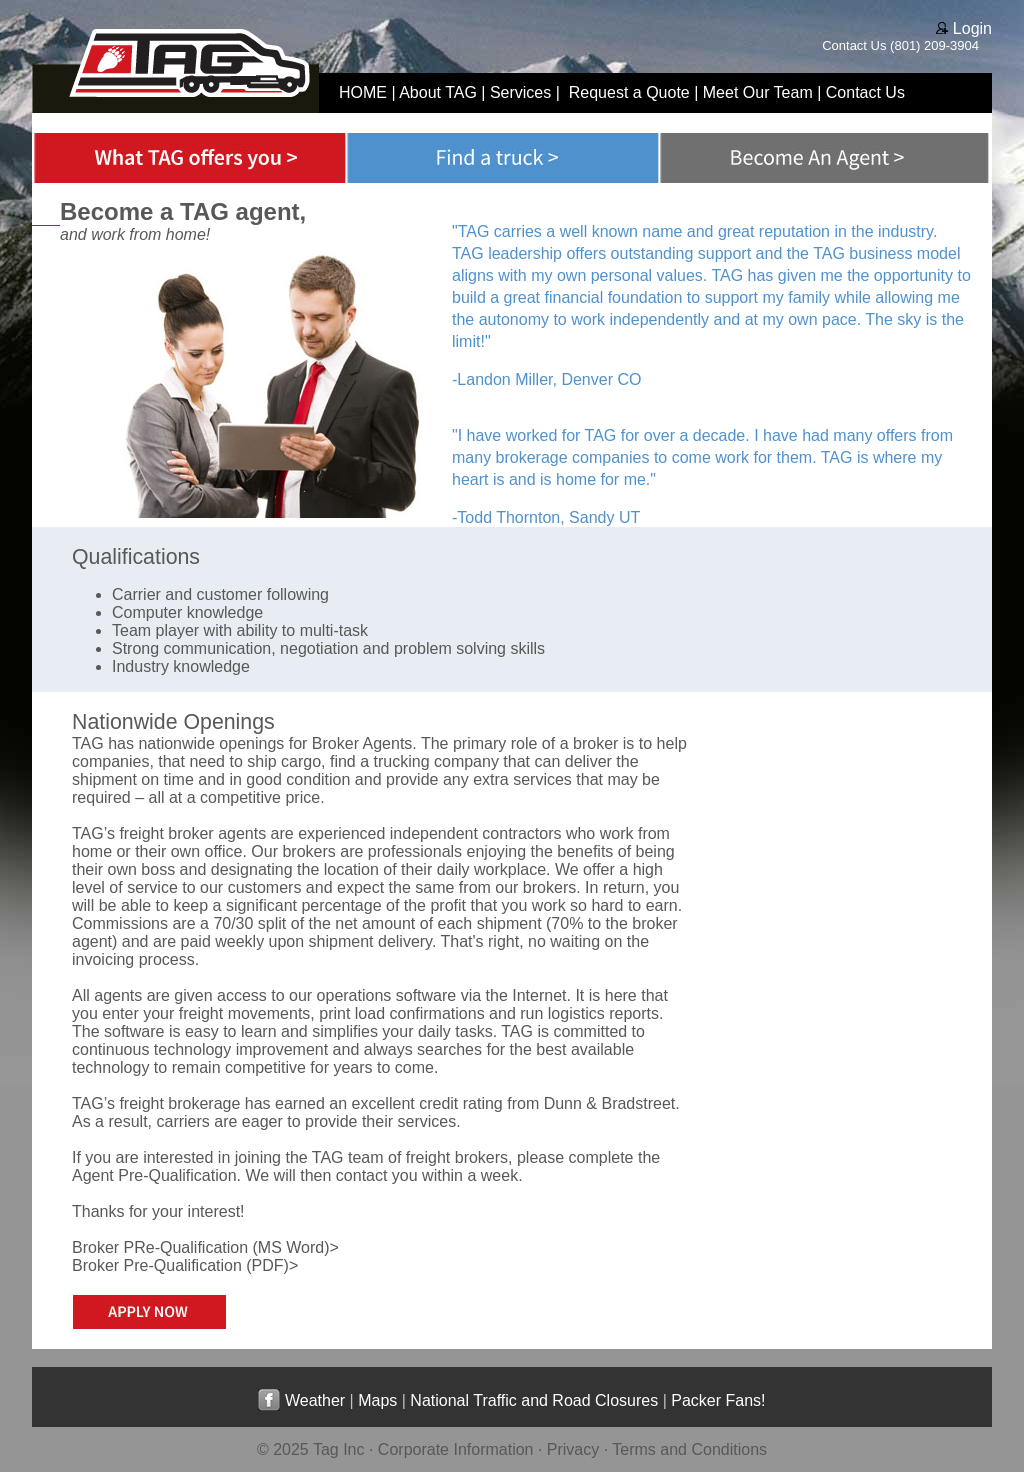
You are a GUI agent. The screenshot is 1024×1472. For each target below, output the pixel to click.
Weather (315, 1400)
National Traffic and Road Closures (534, 1400)
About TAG (438, 92)
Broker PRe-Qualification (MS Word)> (205, 1247)
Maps (377, 1400)
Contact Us (854, 45)
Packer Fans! (718, 1400)
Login (964, 28)
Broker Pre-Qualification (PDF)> (185, 1265)
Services (520, 92)
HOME (363, 92)
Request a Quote (629, 92)
